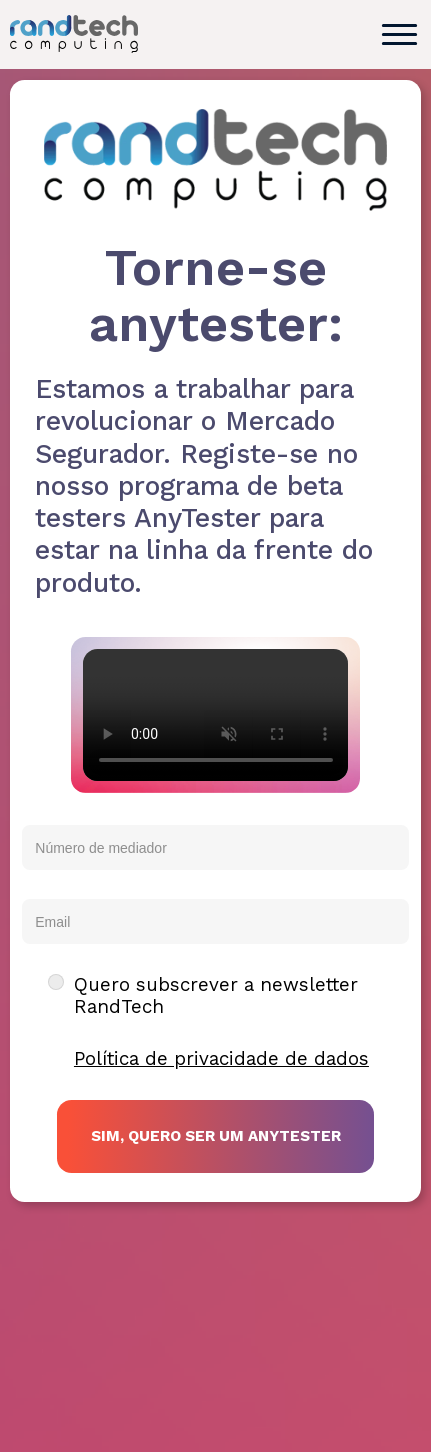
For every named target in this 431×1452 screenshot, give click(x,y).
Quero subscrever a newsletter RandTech (216, 996)
